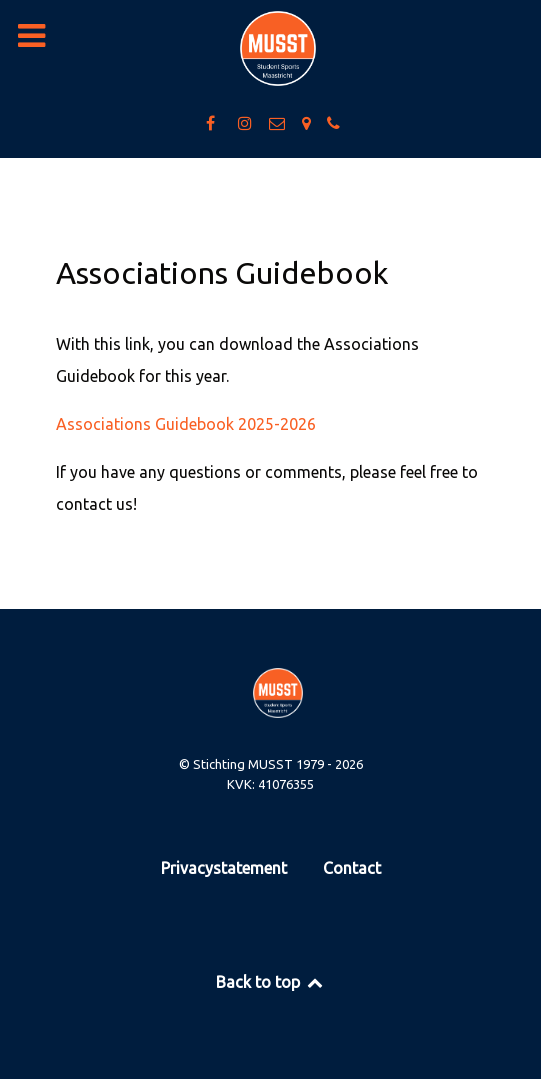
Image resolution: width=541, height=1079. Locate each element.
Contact (352, 868)
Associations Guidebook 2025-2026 (186, 424)
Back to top (270, 982)
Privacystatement (224, 868)
